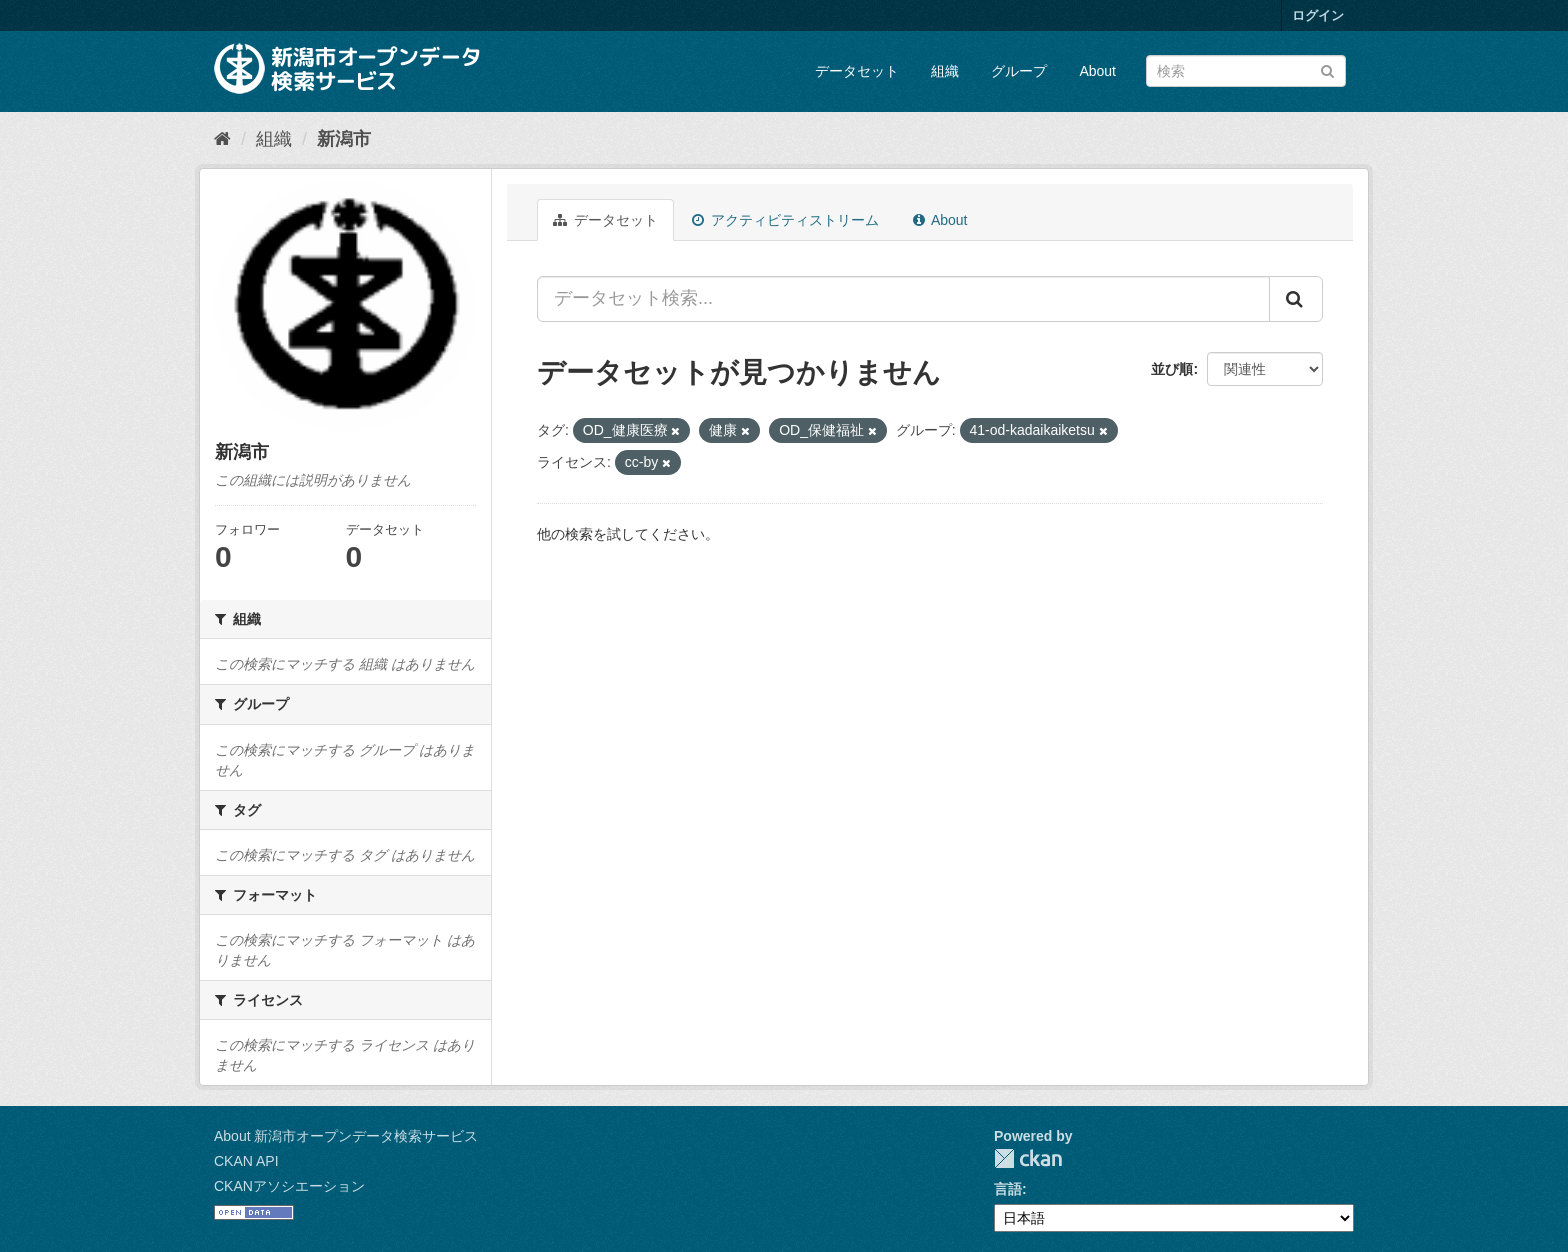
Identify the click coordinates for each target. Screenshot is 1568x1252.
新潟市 (344, 139)
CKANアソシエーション (289, 1186)
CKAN (1028, 1158)
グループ (1019, 71)
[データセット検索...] (903, 299)
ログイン (1318, 15)
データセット (857, 71)
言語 (1008, 1189)
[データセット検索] (1246, 71)
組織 (945, 71)
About (1097, 71)
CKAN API (246, 1161)
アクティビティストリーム (785, 220)
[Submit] (1327, 69)
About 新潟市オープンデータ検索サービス (346, 1136)
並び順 (1172, 369)
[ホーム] (222, 139)
